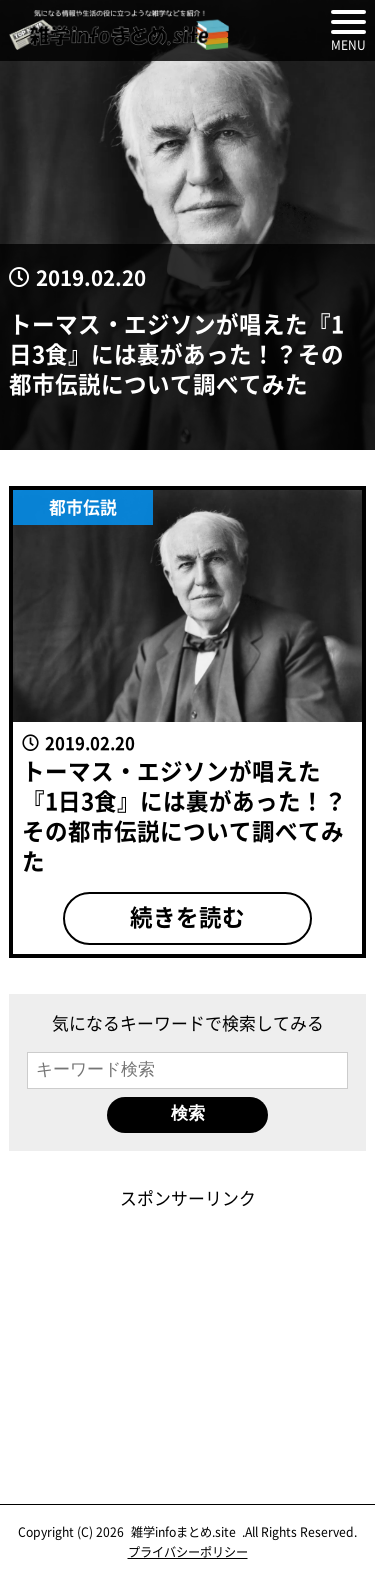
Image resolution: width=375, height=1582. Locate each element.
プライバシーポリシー (188, 1552)
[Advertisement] (188, 1336)
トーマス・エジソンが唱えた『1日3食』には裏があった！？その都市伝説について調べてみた (176, 353)
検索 (188, 1113)
